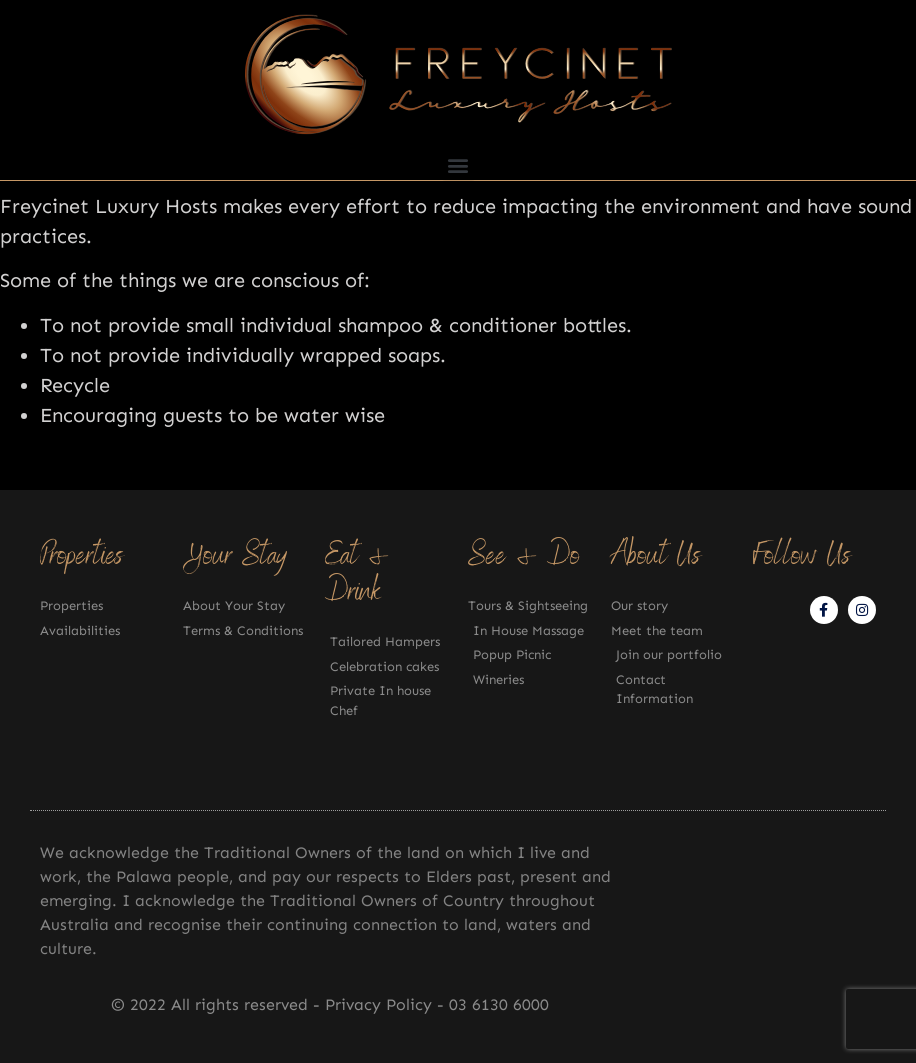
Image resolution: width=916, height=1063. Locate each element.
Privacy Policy (381, 1004)
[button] (458, 164)
